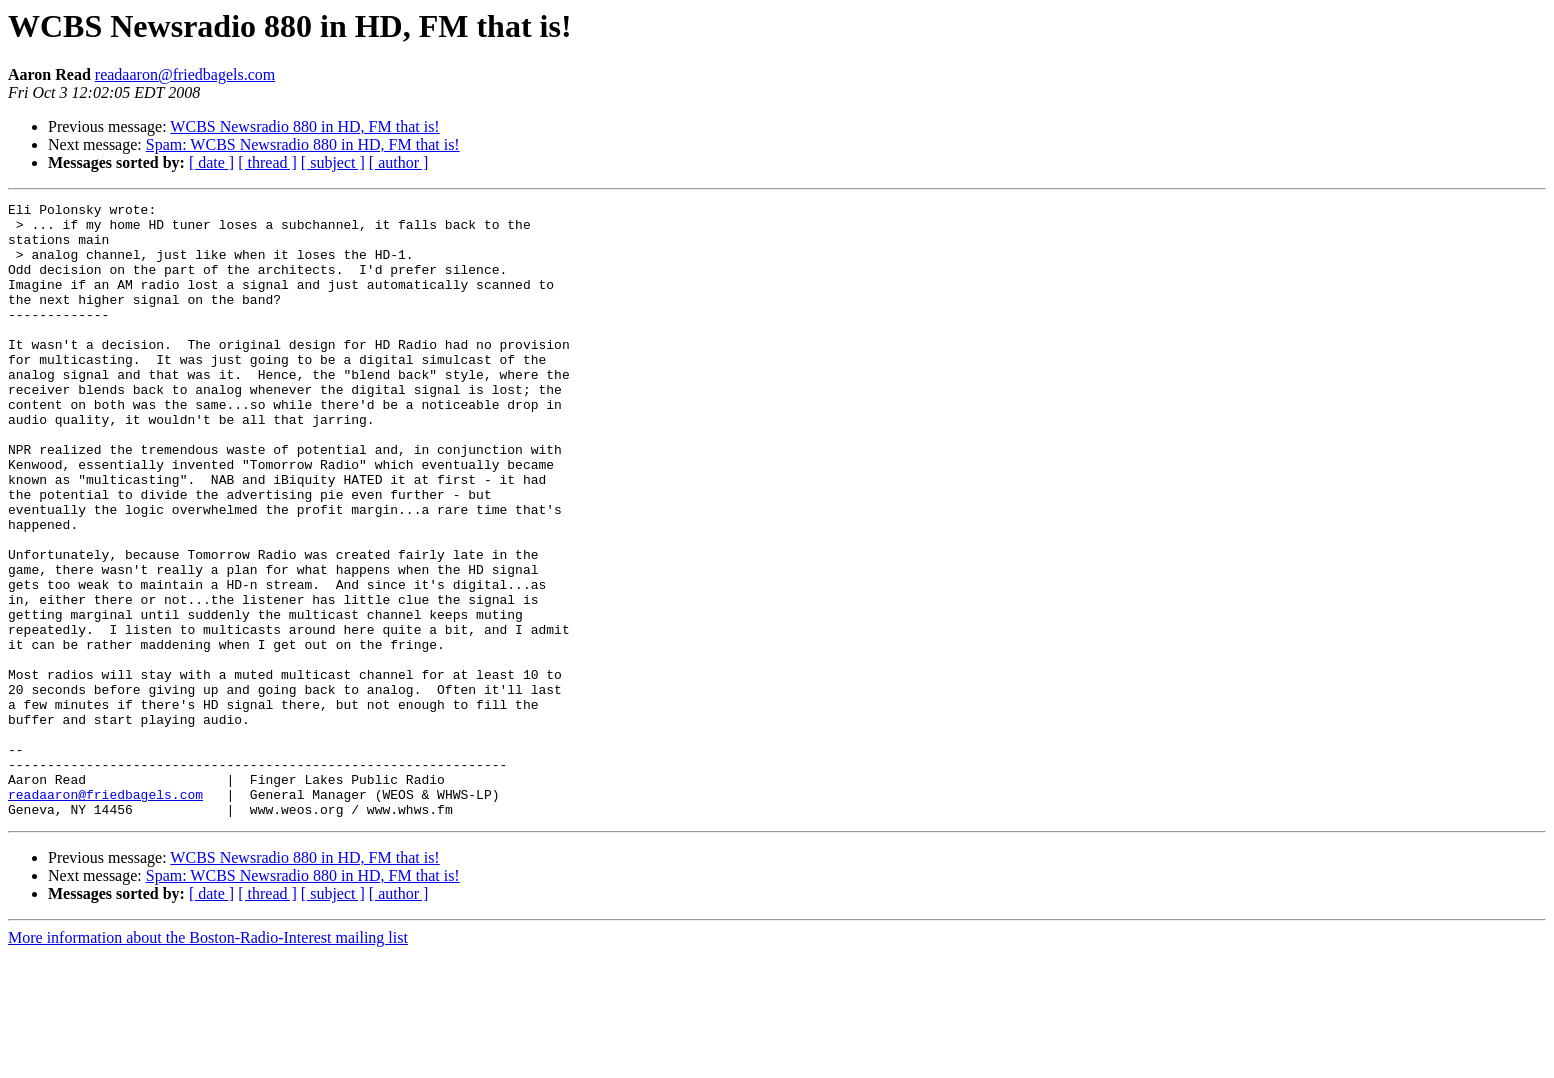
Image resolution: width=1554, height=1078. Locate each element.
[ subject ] (333, 162)
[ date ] (211, 162)
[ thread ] (267, 162)
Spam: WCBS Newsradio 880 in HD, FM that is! (303, 144)
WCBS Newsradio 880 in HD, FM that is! (304, 126)
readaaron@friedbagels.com (185, 74)
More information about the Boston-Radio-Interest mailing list (208, 1060)
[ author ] (399, 162)
